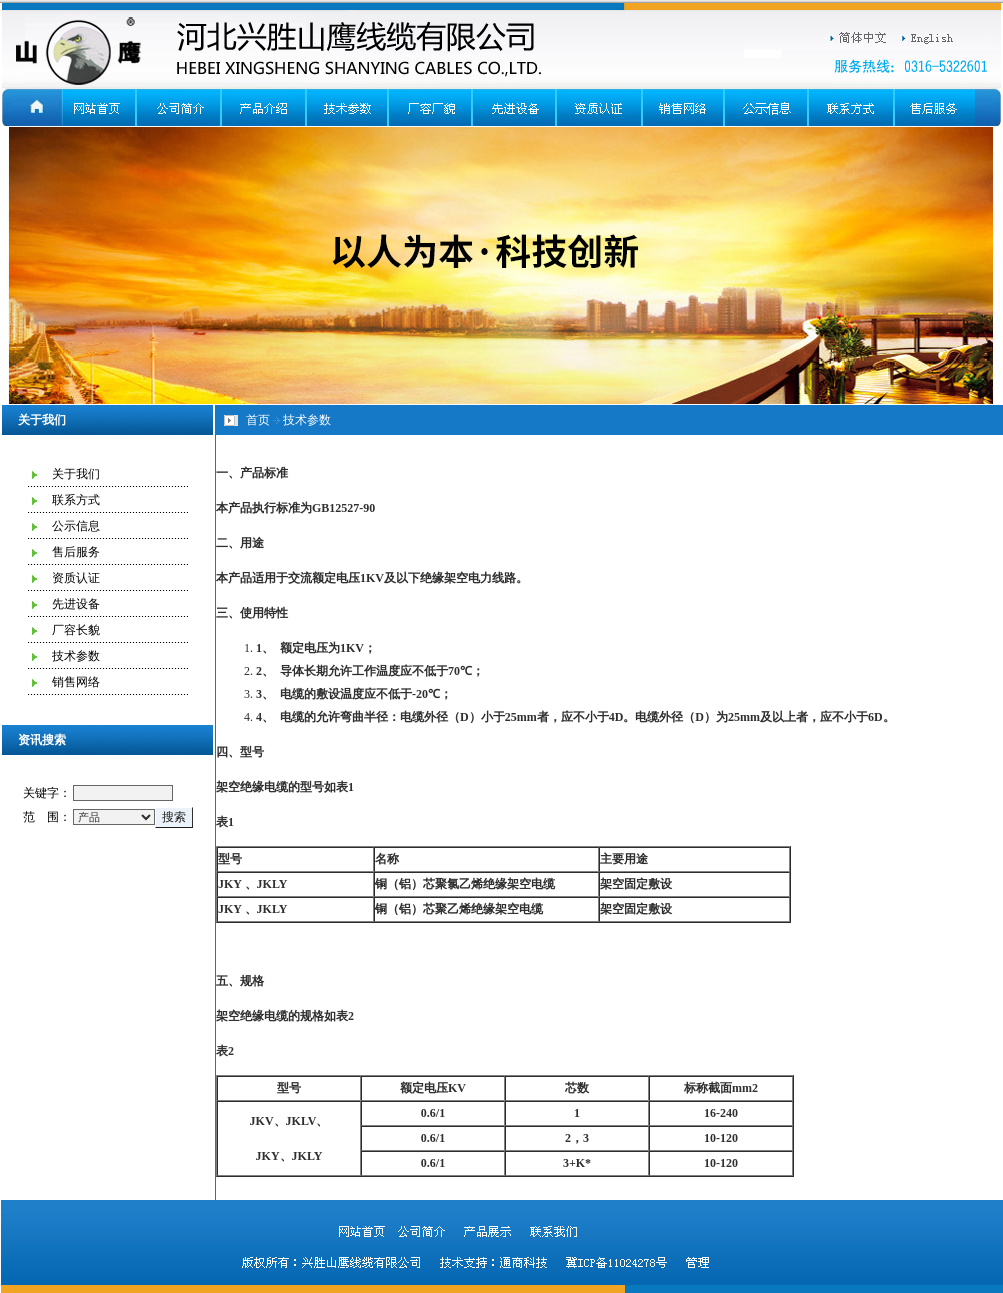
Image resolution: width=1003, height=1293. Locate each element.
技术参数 (76, 656)
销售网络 (76, 682)
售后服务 (76, 552)
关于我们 (76, 474)
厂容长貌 (76, 630)
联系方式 (76, 500)
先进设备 (76, 604)
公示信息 (76, 526)
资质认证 (76, 578)
